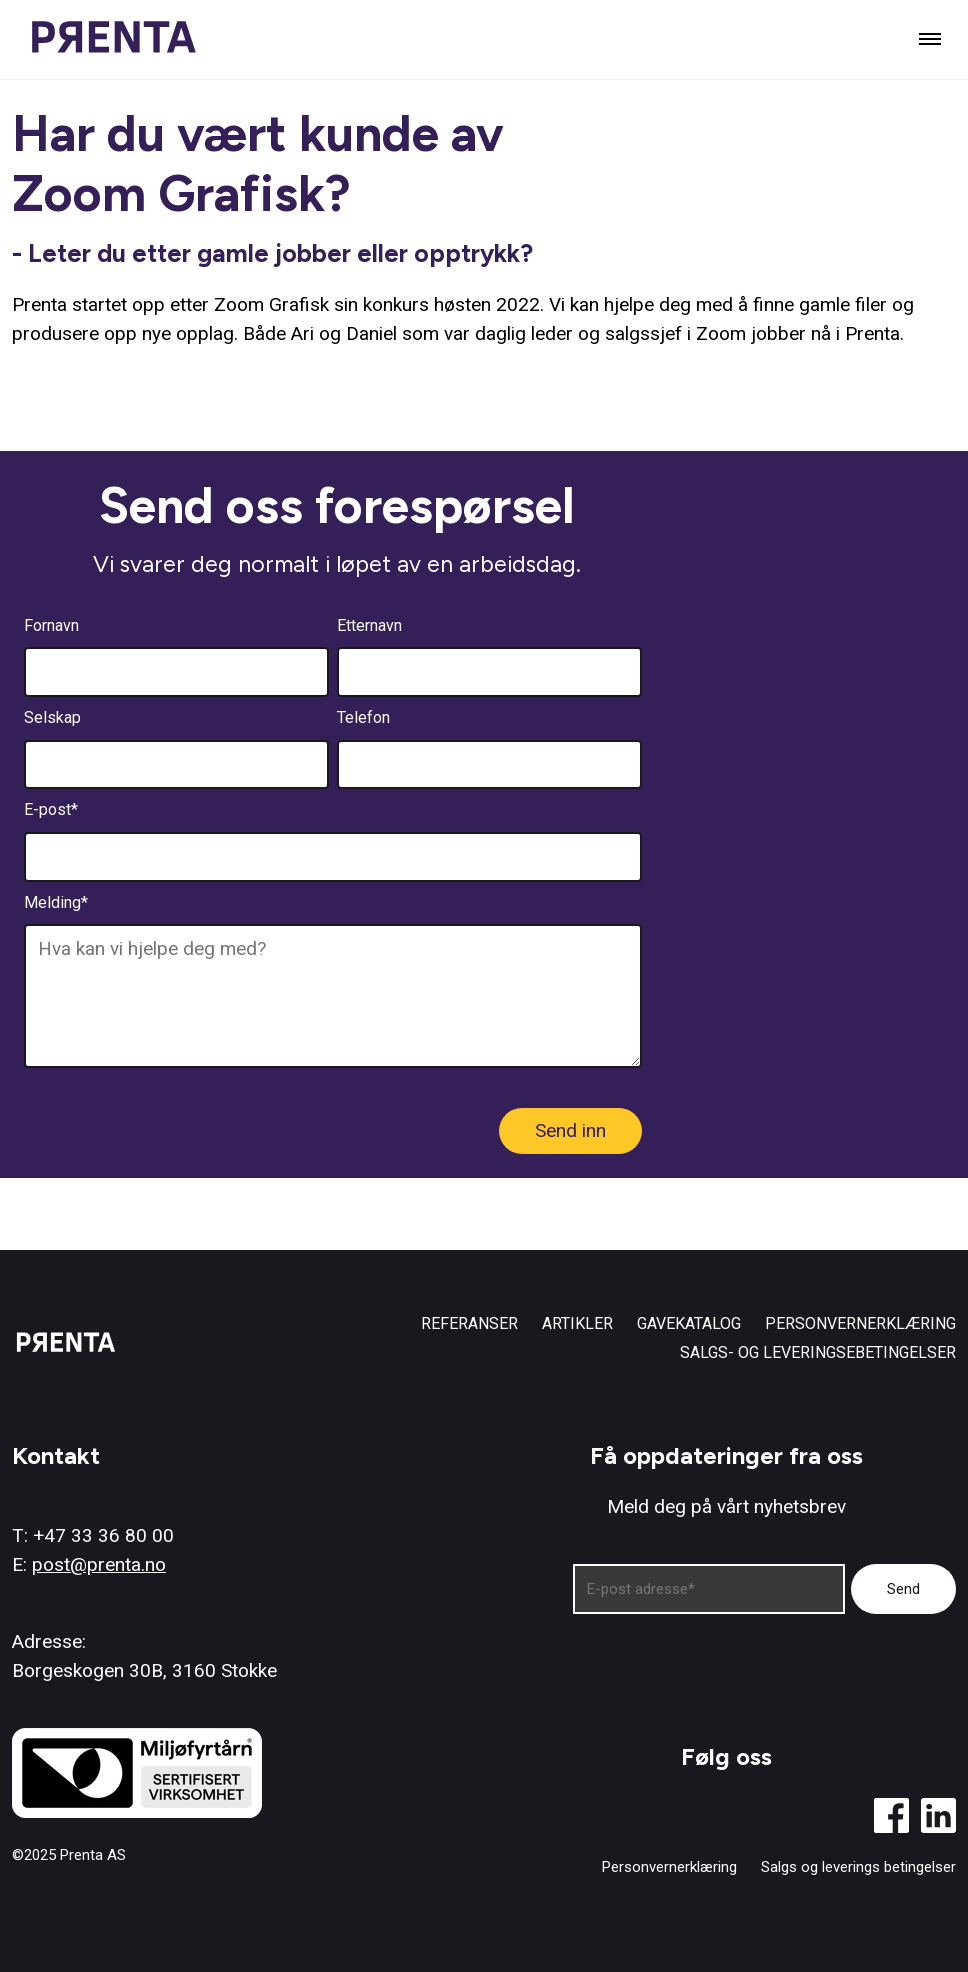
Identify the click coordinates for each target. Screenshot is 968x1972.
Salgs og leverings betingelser (858, 1867)
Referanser (469, 1323)
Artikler (577, 1323)
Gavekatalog (689, 1323)
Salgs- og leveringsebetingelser (818, 1352)
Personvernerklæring (860, 1323)
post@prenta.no (99, 1564)
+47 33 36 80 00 (103, 1535)
